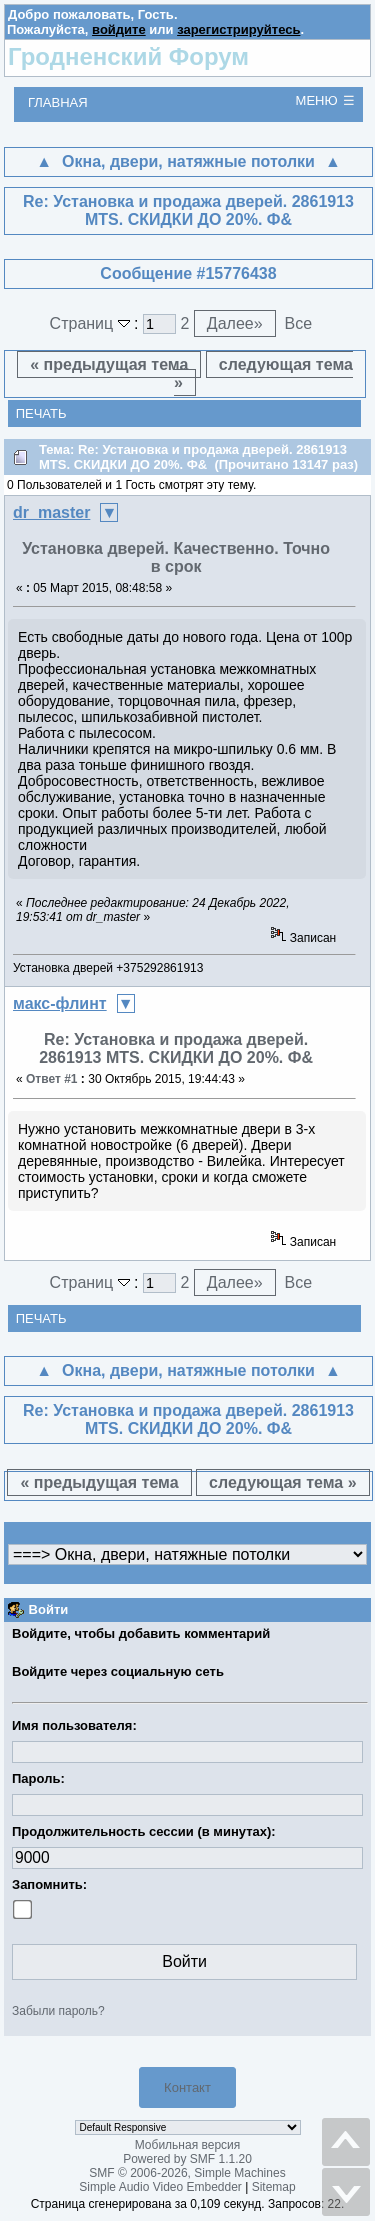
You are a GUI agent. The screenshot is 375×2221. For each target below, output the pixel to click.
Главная (58, 102)
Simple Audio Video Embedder (160, 2187)
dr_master (51, 512)
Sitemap (274, 2187)
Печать (41, 413)
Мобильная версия (188, 2145)
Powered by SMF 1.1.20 (187, 2159)
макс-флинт (60, 1003)
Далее (235, 323)
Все (298, 323)
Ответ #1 (52, 1079)
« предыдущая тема (109, 364)
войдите (119, 29)
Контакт (187, 2087)
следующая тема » (263, 373)
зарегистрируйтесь (238, 29)
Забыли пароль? (58, 2011)
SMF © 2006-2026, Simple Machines (187, 2173)
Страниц (92, 323)
